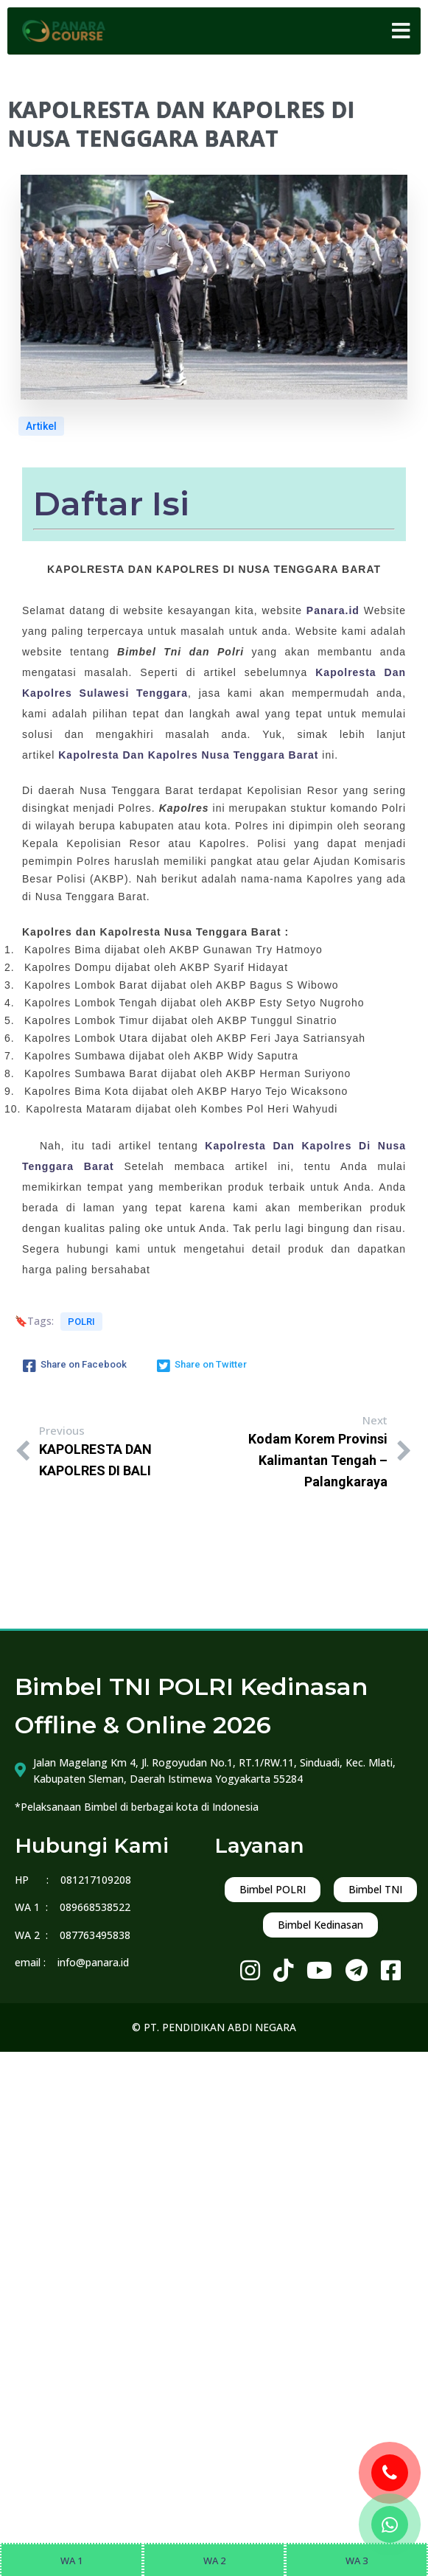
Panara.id (332, 610)
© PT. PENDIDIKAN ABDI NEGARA (214, 2027)
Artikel (41, 426)
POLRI (81, 1321)
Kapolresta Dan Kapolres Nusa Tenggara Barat (188, 755)
